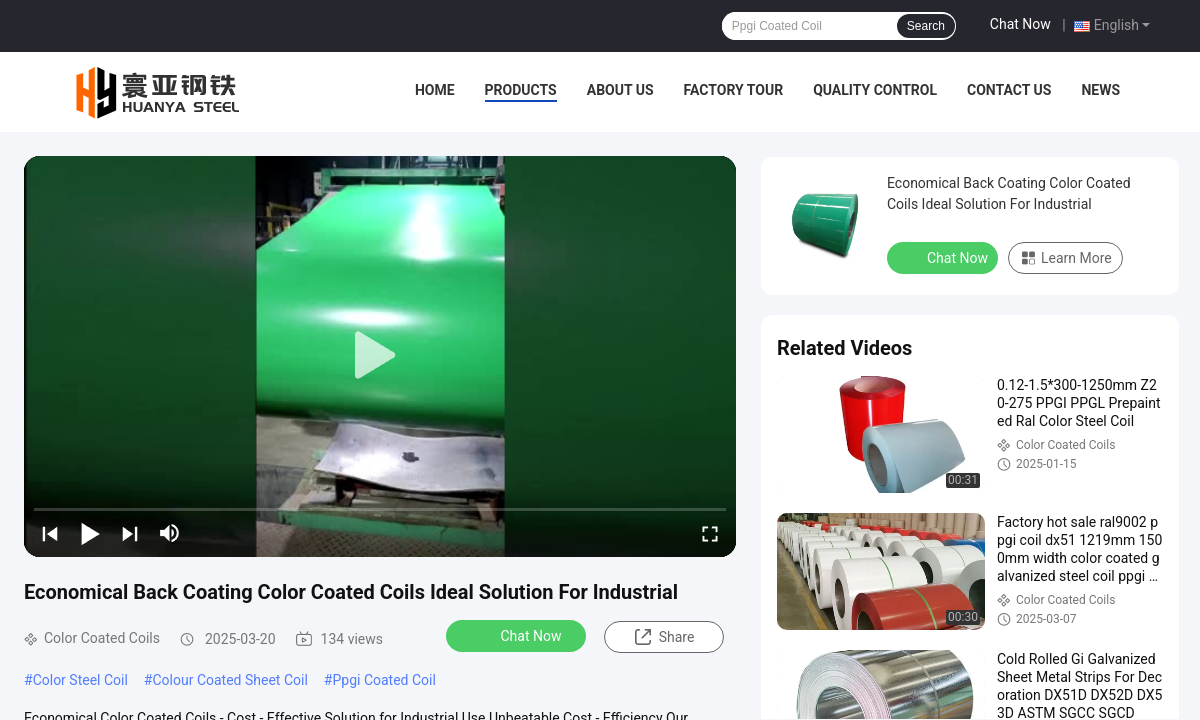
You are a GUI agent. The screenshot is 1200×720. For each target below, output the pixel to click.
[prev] (50, 533)
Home (435, 90)
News (1100, 90)
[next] (130, 533)
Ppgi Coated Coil (383, 680)
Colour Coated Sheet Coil (229, 680)
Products (521, 90)
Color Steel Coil (80, 680)
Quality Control (875, 90)
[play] (380, 356)
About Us (620, 90)
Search (926, 26)
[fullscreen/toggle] (710, 533)
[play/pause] (90, 533)
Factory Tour (734, 90)
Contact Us (1009, 90)
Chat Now (1020, 24)
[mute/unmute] (170, 533)
